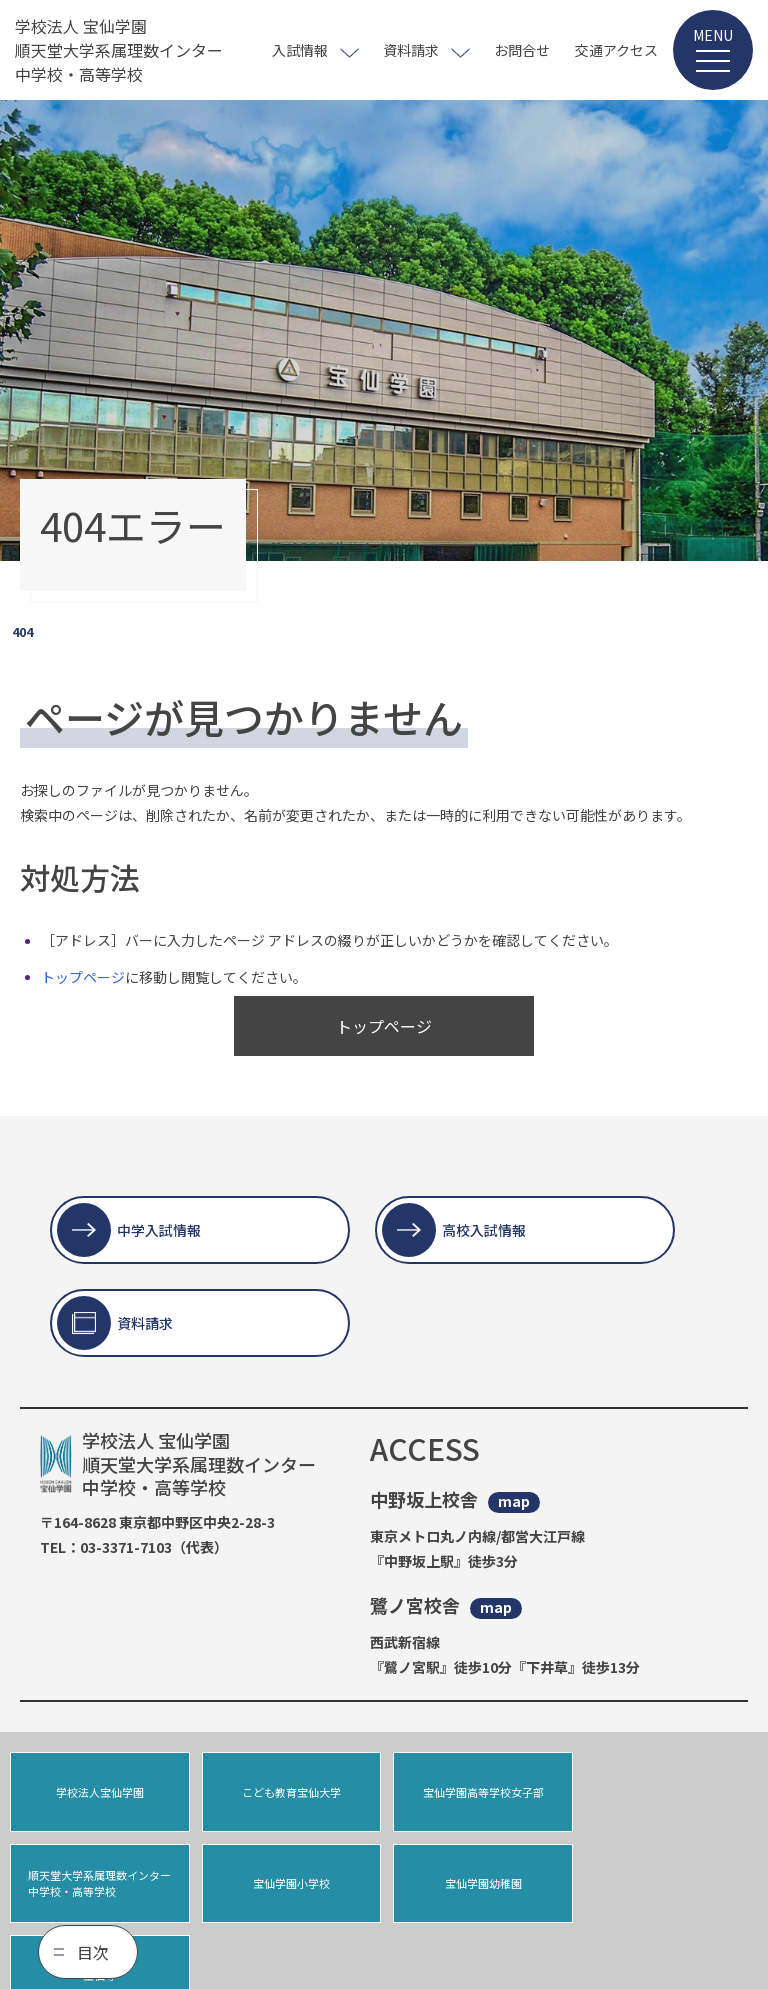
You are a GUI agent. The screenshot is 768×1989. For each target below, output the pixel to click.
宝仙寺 (479, 1884)
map (514, 1501)
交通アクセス (616, 50)
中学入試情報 (159, 1230)
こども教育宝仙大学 (289, 1792)
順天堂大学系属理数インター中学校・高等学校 (669, 1791)
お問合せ (522, 50)
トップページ (83, 977)
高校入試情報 (484, 1230)
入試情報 (300, 50)
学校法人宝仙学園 (99, 1792)
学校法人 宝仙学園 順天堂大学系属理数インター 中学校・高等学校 (119, 50)
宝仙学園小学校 (99, 1884)
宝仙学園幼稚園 (289, 1884)
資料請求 (411, 50)
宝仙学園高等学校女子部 (479, 1792)
